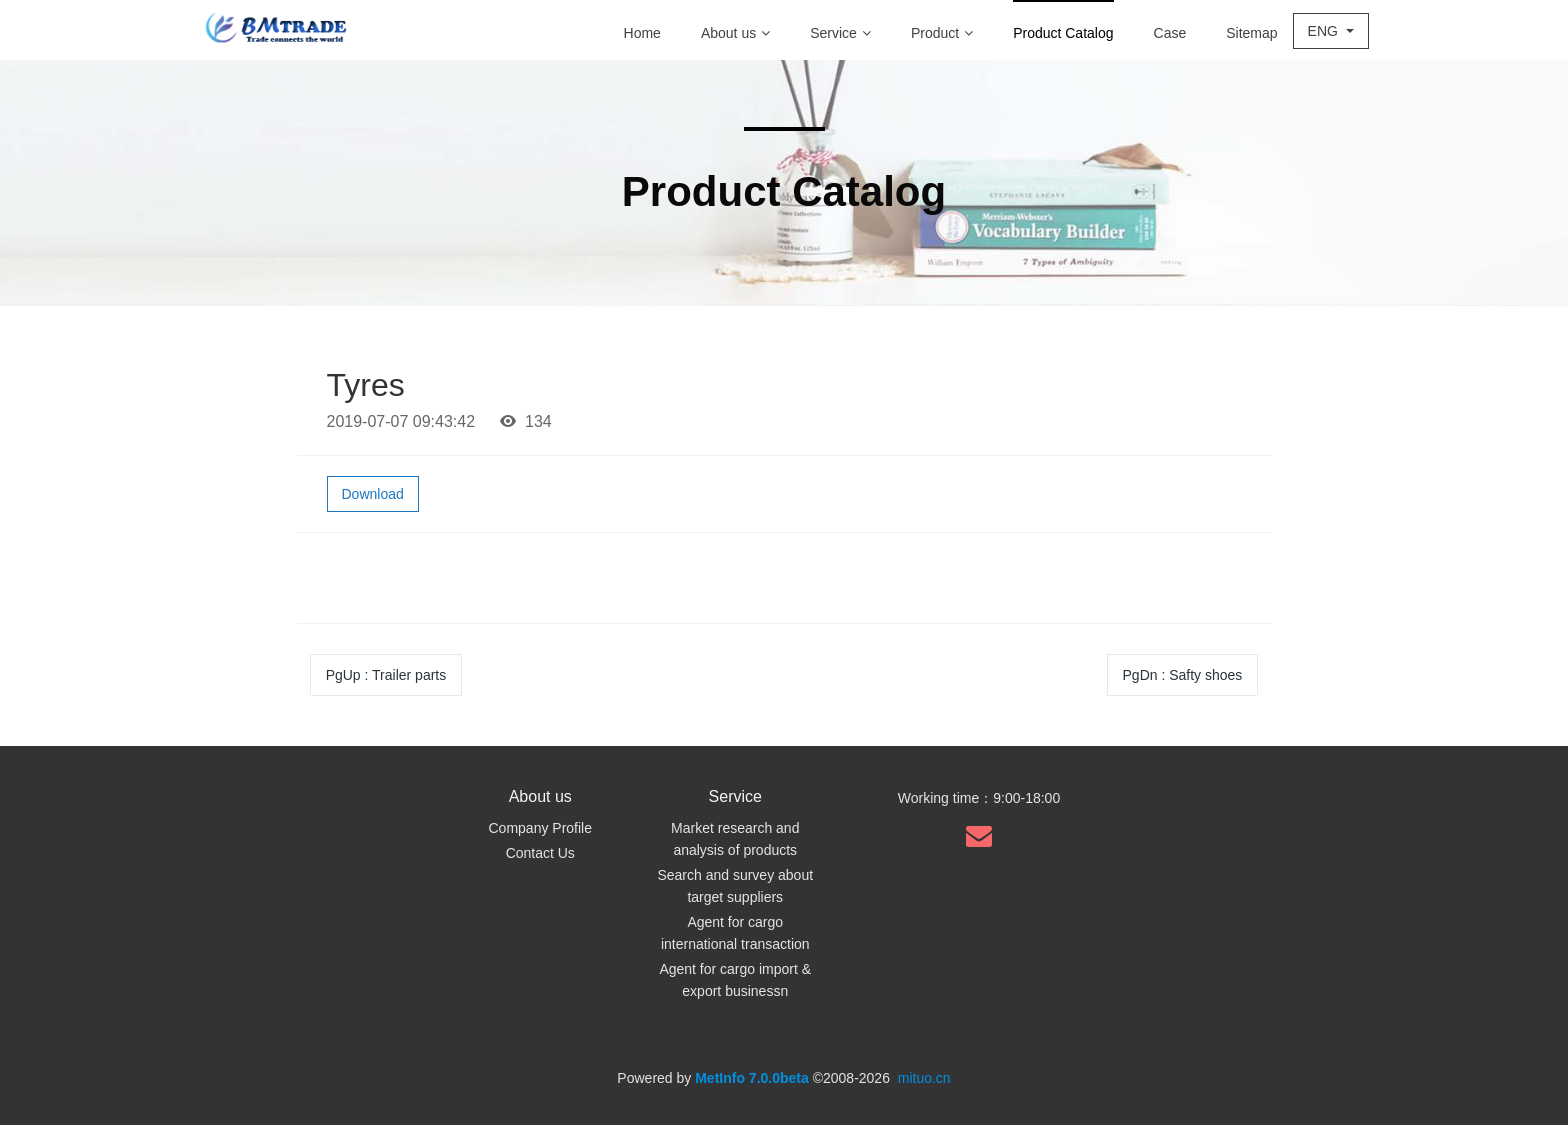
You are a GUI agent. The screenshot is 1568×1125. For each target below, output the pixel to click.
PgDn (1183, 675)
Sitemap (1251, 33)
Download (373, 494)
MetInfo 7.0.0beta (752, 1078)
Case (1170, 33)
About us (735, 33)
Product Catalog (1063, 33)
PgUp (386, 675)
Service (840, 33)
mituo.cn (924, 1078)
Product (942, 33)
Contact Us (540, 853)
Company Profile (541, 828)
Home (642, 33)
